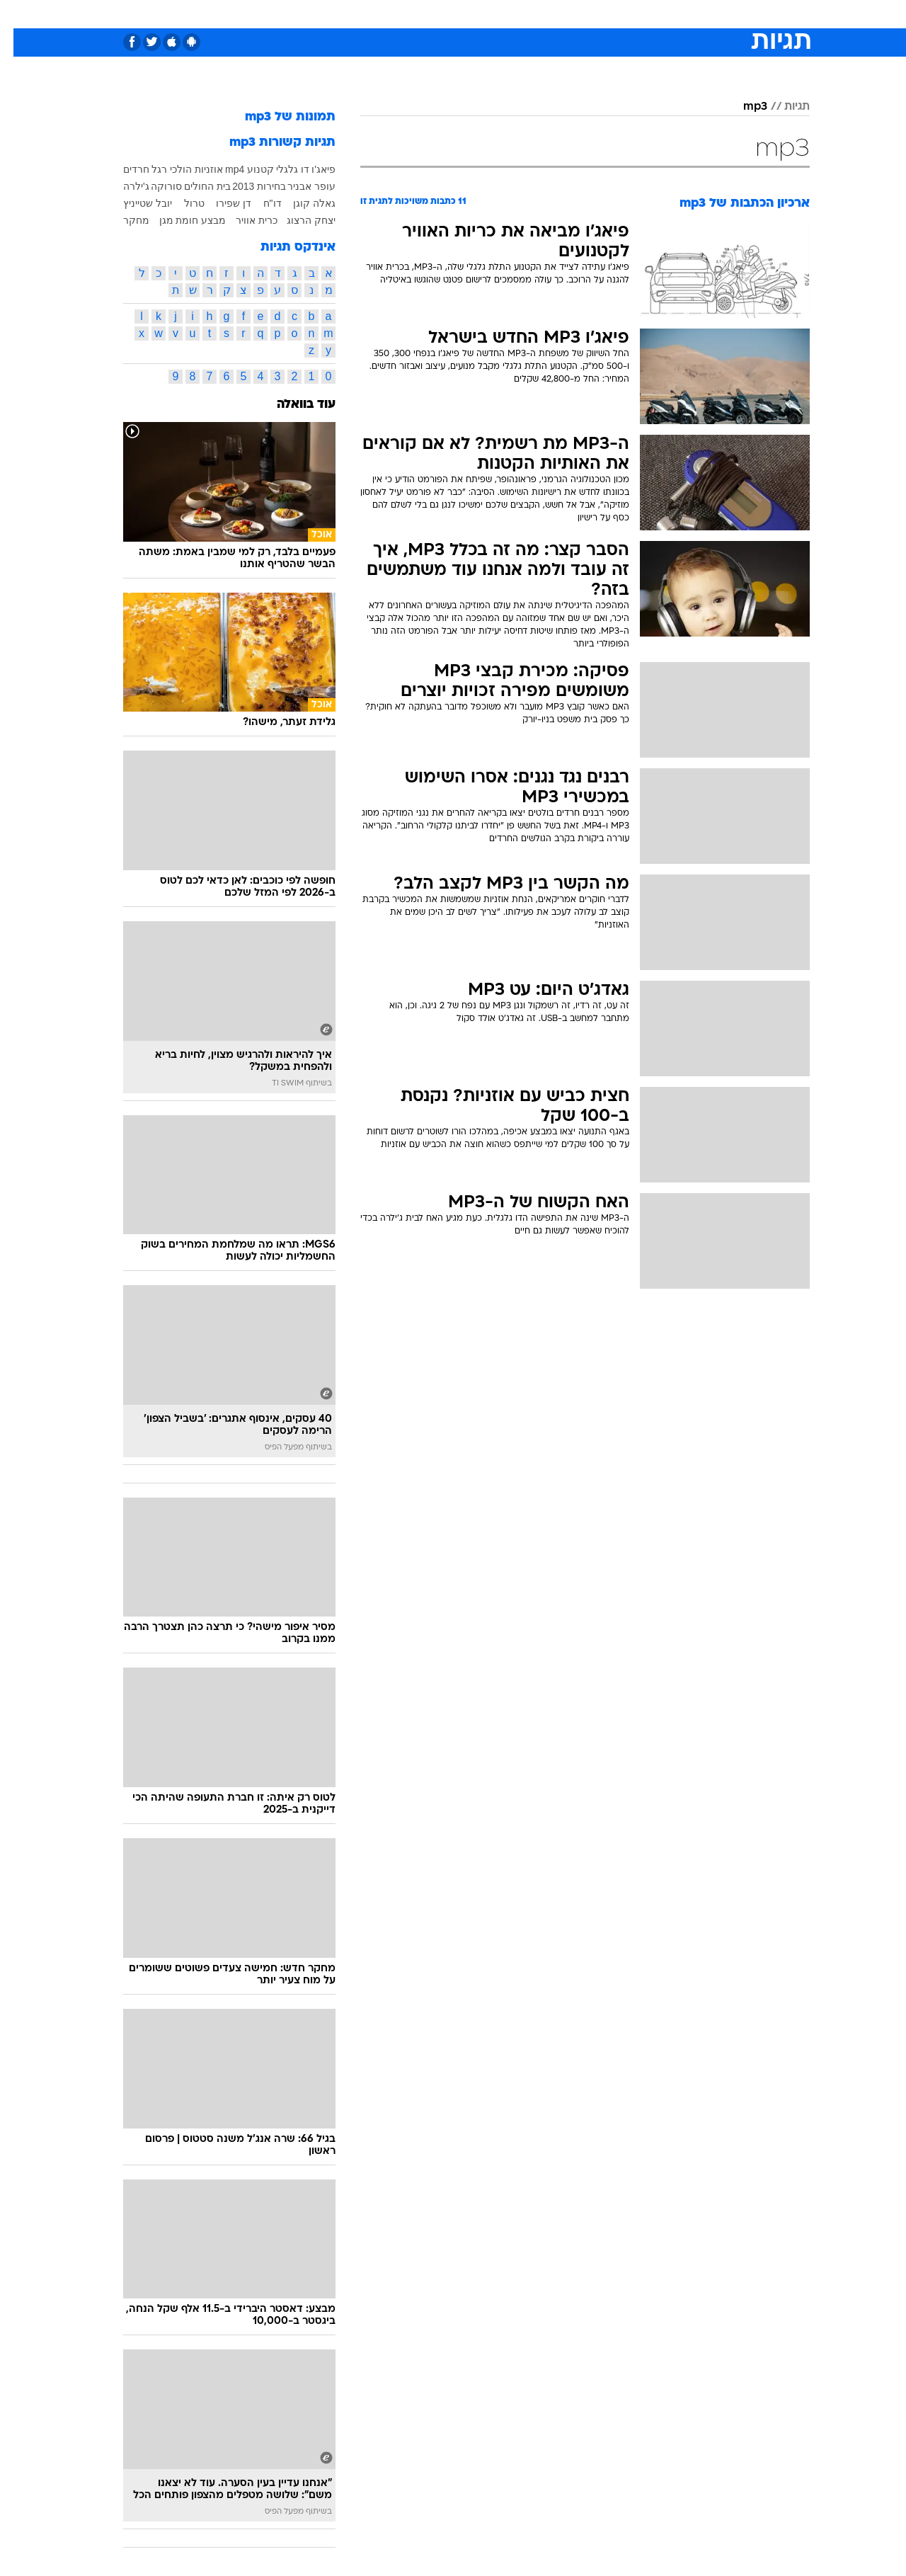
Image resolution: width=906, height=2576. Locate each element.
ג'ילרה (123, 186)
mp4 (221, 169)
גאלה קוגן (301, 203)
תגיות (783, 107)
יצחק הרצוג (297, 220)
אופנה (291, 13)
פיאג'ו (310, 169)
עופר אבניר (298, 186)
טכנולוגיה (343, 13)
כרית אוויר (243, 220)
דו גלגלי (279, 169)
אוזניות (195, 169)
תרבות (609, 13)
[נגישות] (19, 14)
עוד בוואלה (292, 405)
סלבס (565, 13)
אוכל (488, 13)
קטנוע (247, 169)
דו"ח (259, 203)
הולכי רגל (158, 169)
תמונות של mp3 (276, 117)
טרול (181, 203)
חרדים (123, 169)
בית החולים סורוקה (177, 186)
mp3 (742, 107)
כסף (525, 13)
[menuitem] (695, 14)
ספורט (655, 13)
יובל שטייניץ (134, 203)
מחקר (123, 220)
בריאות (444, 13)
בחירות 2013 (246, 186)
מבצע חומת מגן (179, 220)
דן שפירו (220, 203)
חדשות (703, 13)
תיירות (396, 13)
